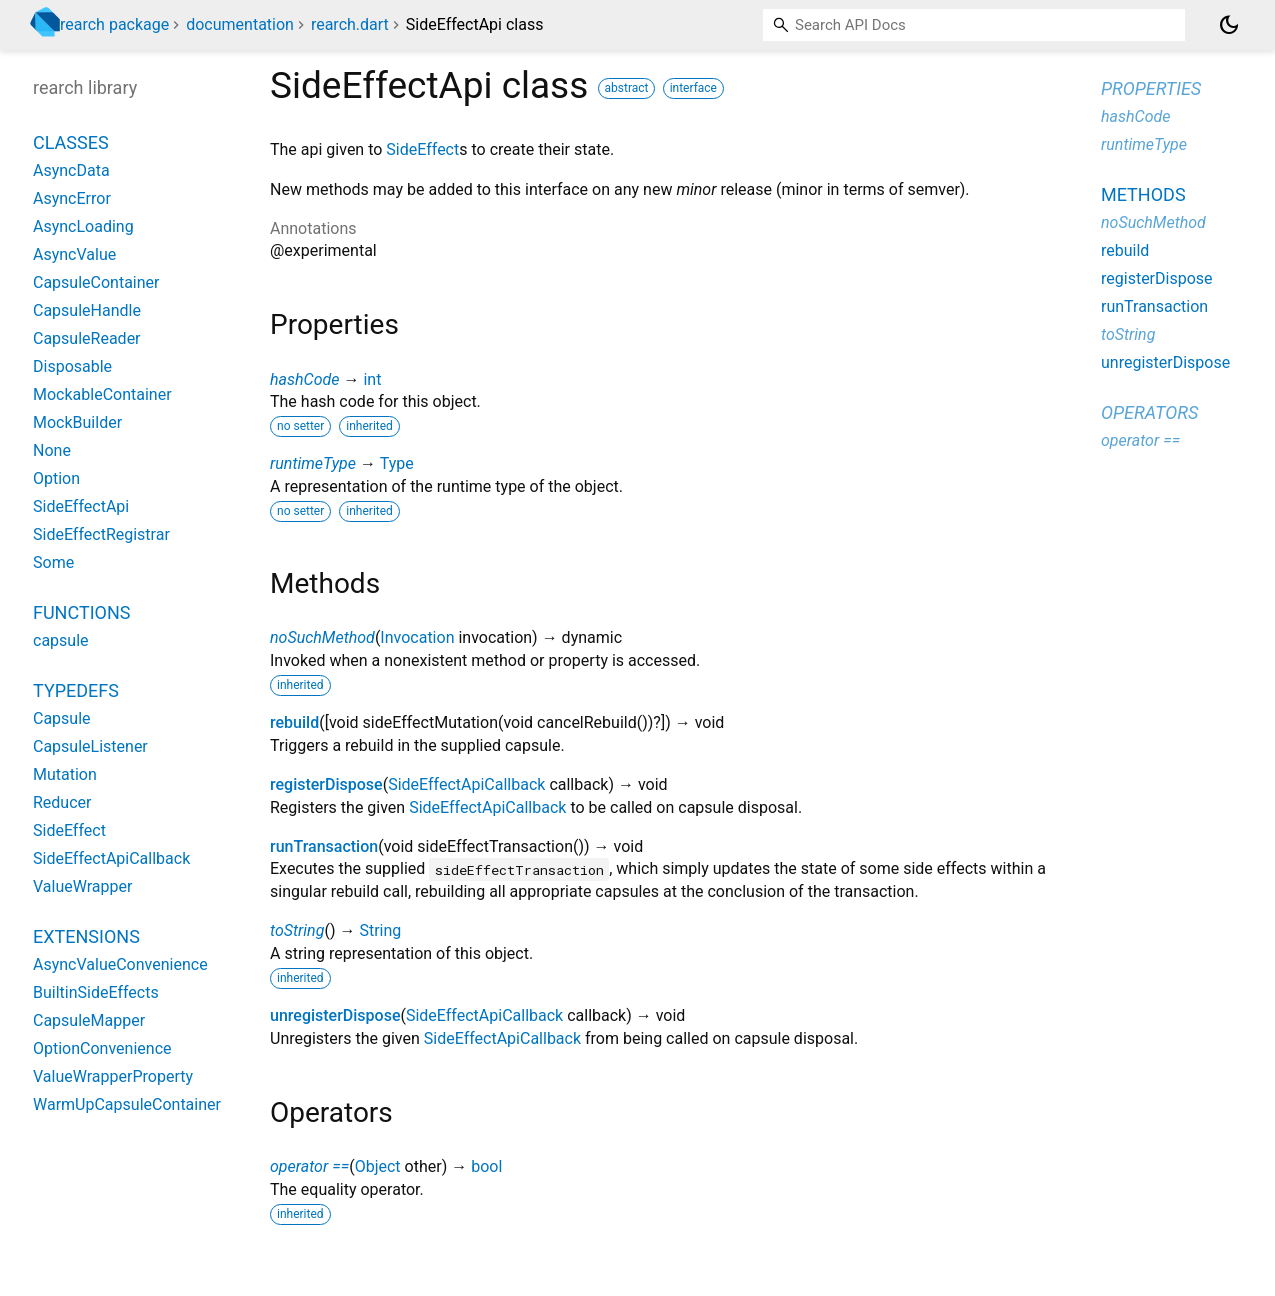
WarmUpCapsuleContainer (127, 1104)
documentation (240, 24)
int (372, 379)
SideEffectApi (81, 506)
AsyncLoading (83, 226)
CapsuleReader (87, 338)
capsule (61, 640)
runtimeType (313, 463)
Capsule (62, 718)
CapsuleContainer (96, 282)
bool (486, 1166)
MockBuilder (77, 422)
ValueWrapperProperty (113, 1076)
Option (56, 478)
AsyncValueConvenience (120, 964)
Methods (1143, 194)
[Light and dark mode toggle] (1229, 25)
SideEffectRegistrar (101, 534)
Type (397, 463)
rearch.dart (350, 24)
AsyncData (71, 170)
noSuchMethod (322, 637)
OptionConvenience (102, 1048)
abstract (627, 88)
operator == (309, 1166)
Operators (1149, 412)
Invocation (417, 637)
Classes (71, 142)
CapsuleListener (90, 746)
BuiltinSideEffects (96, 992)
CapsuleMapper (89, 1020)
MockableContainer (102, 394)
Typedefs (76, 690)
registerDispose (326, 784)
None (52, 450)
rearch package (114, 24)
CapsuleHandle (87, 310)
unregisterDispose (335, 1015)
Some (53, 562)
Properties (1151, 88)
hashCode (304, 379)
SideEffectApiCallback (466, 784)
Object (378, 1166)
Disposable (72, 366)
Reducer (62, 802)
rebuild (294, 722)
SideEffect (422, 149)
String (380, 930)
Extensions (86, 936)
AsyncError (72, 198)
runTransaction (324, 846)
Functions (81, 612)
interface (693, 88)
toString (297, 930)
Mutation (65, 774)
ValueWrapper (82, 886)
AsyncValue (74, 254)
